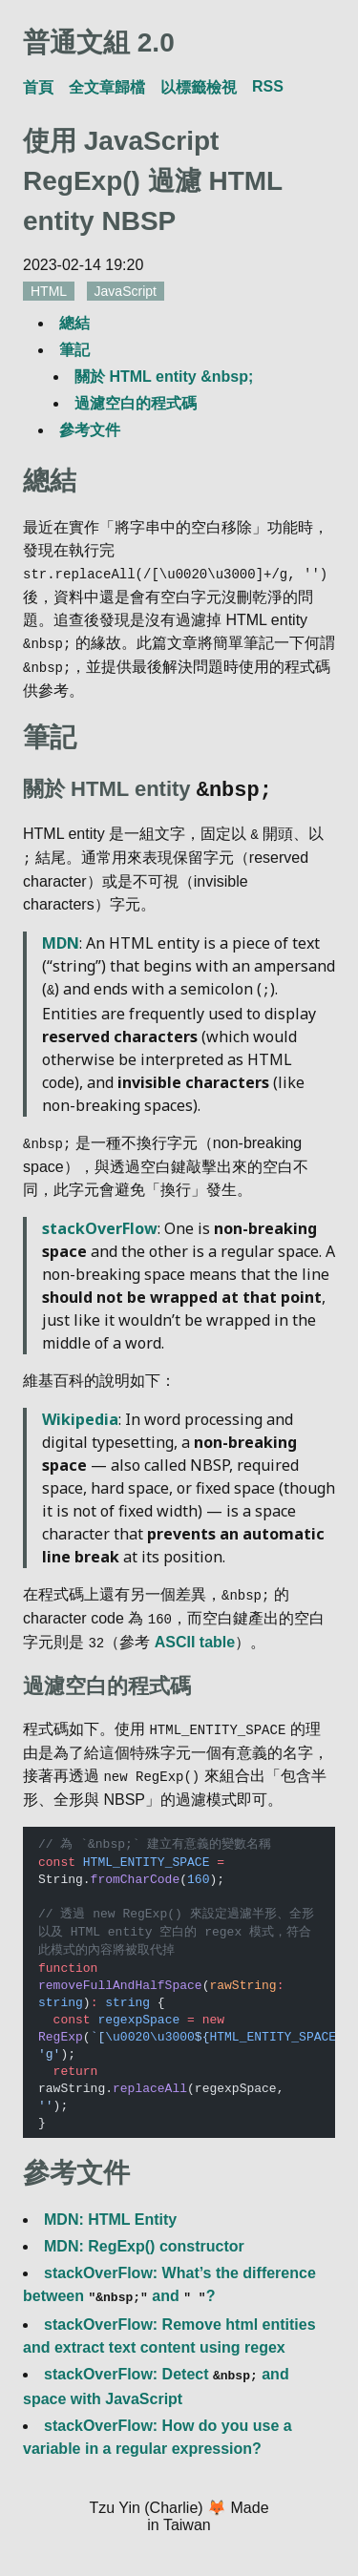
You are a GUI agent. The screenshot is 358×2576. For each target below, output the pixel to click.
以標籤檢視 (198, 87)
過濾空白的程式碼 (135, 403)
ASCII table (195, 1633)
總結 (74, 323)
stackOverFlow (100, 1221)
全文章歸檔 (107, 87)
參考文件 (89, 430)
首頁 (38, 87)
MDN (60, 938)
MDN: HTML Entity (110, 2208)
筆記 (74, 350)
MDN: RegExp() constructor (144, 2235)
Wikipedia (80, 1412)
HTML (49, 291)
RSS (268, 86)
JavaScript (126, 291)
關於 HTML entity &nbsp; (163, 376)
